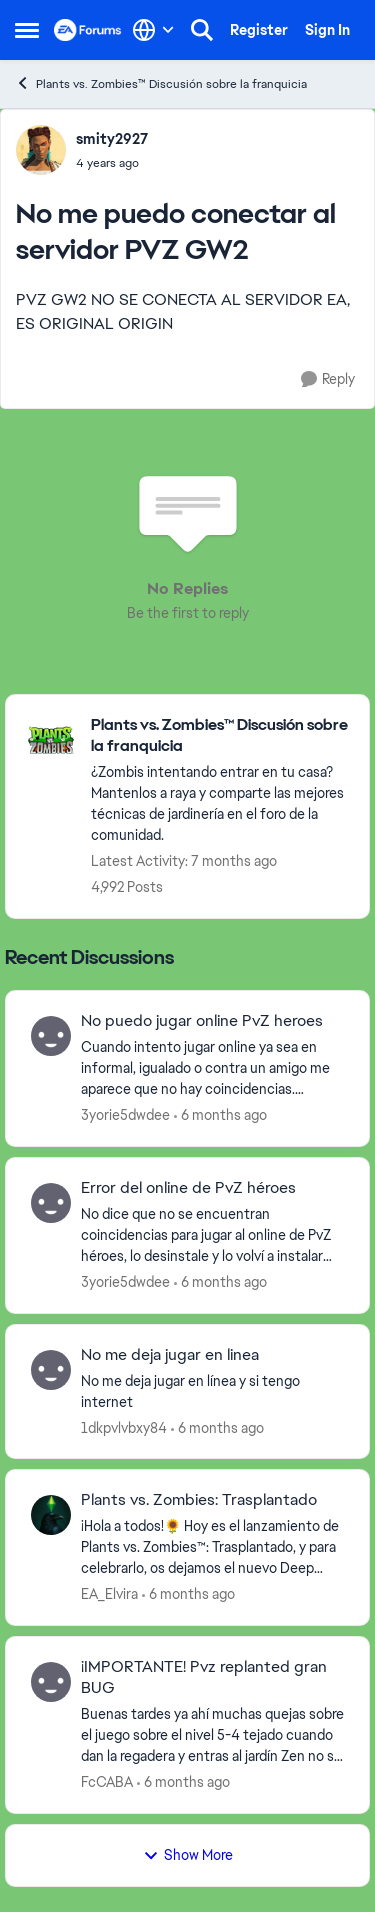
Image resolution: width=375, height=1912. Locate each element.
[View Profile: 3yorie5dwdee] (51, 1036)
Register (259, 30)
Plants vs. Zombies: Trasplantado (199, 1500)
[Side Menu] (27, 30)
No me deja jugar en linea (170, 1355)
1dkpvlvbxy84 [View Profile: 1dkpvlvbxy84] (124, 1427)
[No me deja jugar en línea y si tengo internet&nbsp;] (212, 1391)
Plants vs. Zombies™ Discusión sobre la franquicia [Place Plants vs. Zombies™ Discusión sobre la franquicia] (161, 83)
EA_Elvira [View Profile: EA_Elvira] (109, 1594)
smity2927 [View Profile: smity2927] (112, 139)
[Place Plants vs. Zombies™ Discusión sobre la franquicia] (220, 736)
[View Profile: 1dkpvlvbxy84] (51, 1370)
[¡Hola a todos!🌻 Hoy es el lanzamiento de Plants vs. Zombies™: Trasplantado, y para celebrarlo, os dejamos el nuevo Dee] (212, 1547)
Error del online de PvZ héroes (188, 1188)
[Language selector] (153, 30)
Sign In (327, 30)
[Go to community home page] (88, 30)
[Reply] (328, 379)
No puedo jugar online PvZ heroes (202, 1021)
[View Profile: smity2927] (41, 150)
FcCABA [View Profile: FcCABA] (107, 1782)
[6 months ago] (220, 1115)
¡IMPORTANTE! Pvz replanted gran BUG (204, 1677)
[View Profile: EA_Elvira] (51, 1515)
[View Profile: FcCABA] (51, 1682)
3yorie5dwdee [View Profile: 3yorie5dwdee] (125, 1115)
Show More (188, 1855)
